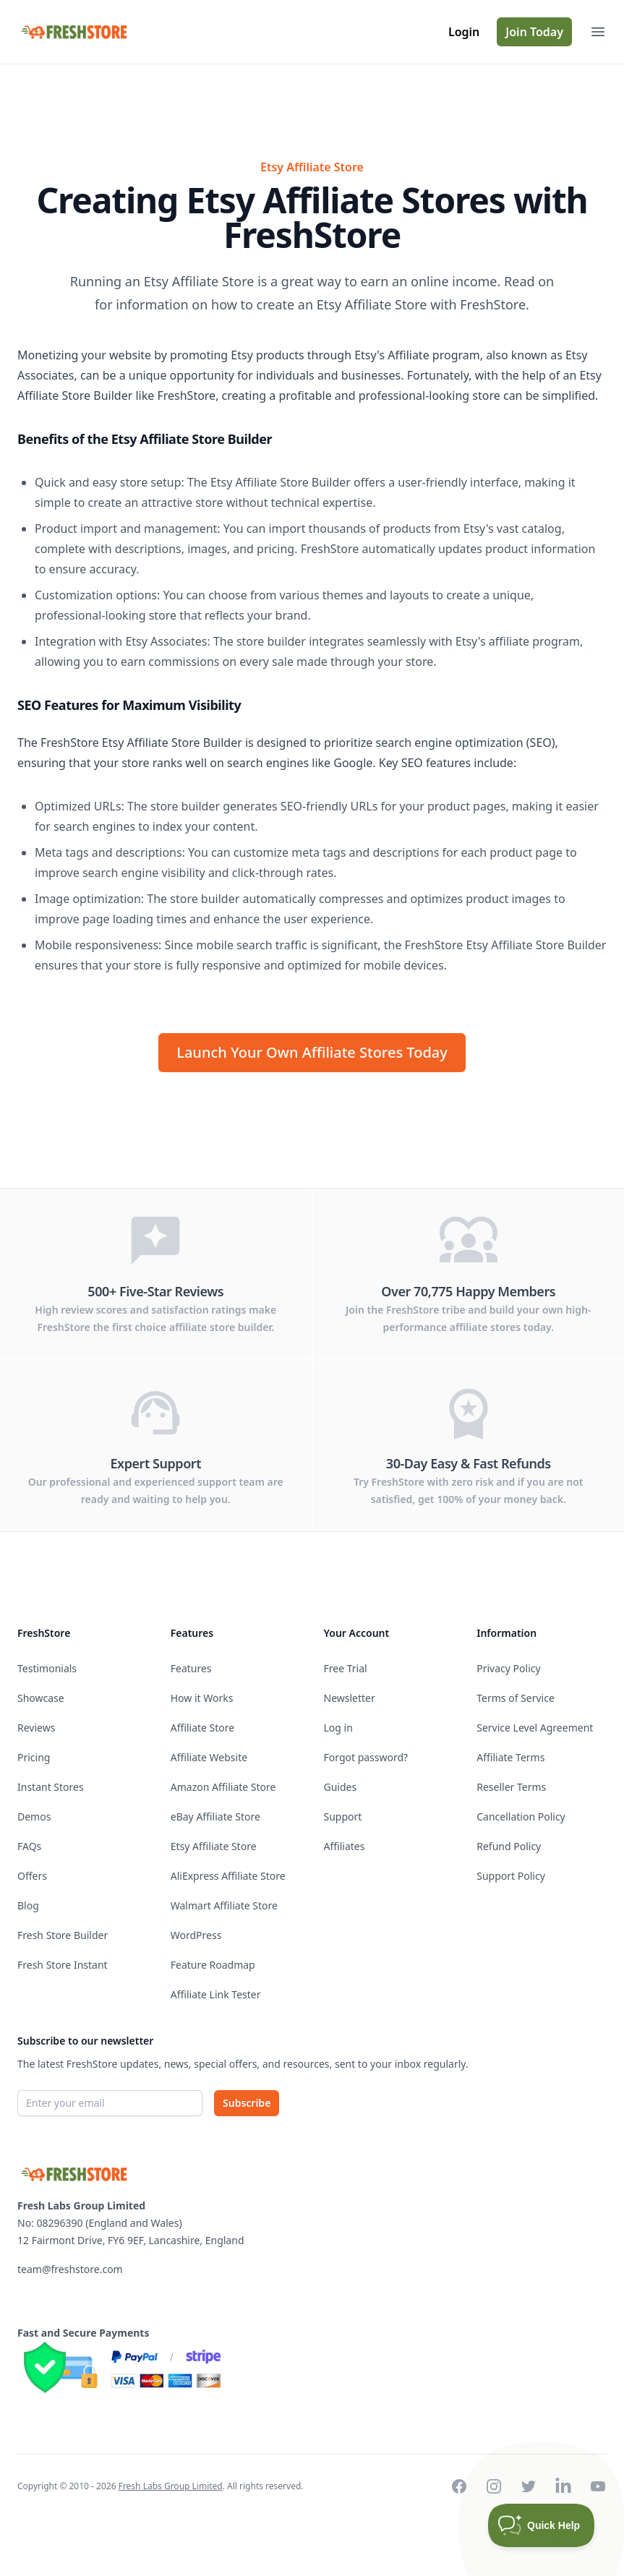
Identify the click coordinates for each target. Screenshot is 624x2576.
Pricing (33, 1757)
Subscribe (246, 2103)
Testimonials (47, 1668)
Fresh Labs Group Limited (171, 2486)
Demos (34, 1816)
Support (343, 1816)
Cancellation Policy (520, 1816)
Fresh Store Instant (62, 1965)
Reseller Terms (511, 1787)
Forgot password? (366, 1757)
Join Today (534, 32)
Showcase (40, 1698)
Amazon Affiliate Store (223, 1787)
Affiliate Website (209, 1757)
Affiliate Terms (510, 1757)
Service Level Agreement (534, 1727)
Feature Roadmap (213, 1965)
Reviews (36, 1727)
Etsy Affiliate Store (214, 1846)
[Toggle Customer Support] (541, 2525)
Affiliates (344, 1846)
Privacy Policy (508, 1668)
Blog (28, 1905)
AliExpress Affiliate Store (228, 1876)
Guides (340, 1787)
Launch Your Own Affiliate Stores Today (312, 1052)
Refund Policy (508, 1846)
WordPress (196, 1935)
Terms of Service (515, 1698)
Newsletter (349, 1698)
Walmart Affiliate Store (224, 1905)
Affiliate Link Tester (216, 1994)
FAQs (29, 1846)
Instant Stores (50, 1787)
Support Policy (510, 1876)
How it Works (202, 1698)
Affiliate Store (202, 1727)
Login (463, 32)
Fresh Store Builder (62, 1935)
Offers (32, 1876)
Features (191, 1668)
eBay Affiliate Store (215, 1816)
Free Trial (345, 1668)
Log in (338, 1727)
